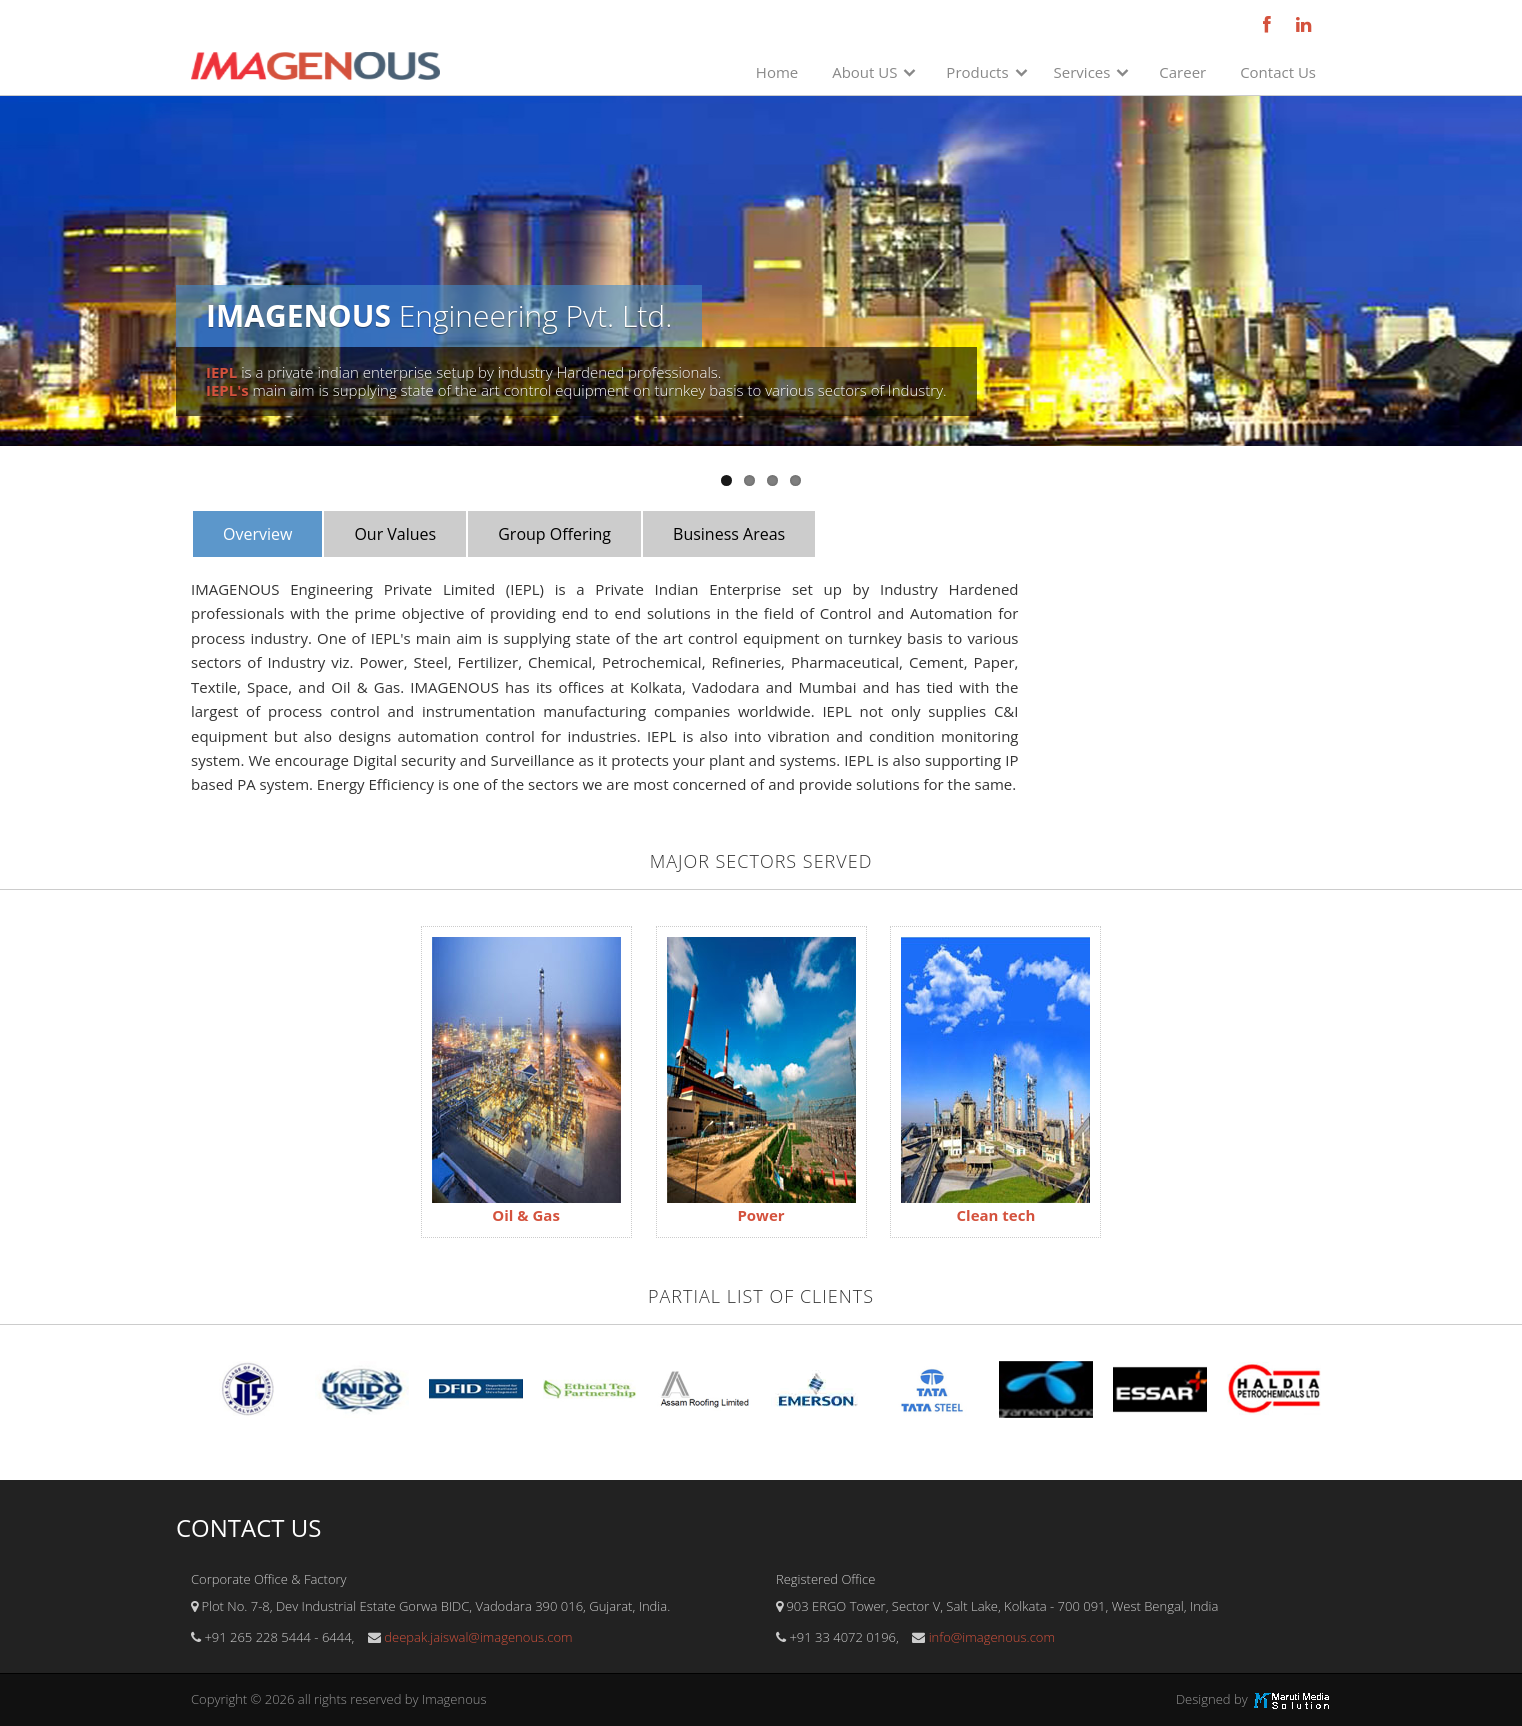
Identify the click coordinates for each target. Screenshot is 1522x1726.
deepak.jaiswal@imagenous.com (478, 1637)
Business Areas (729, 534)
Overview (257, 534)
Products (977, 72)
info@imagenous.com (992, 1637)
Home (777, 72)
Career (1182, 72)
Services (1082, 72)
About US (864, 72)
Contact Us (1278, 72)
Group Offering (554, 534)
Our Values (395, 534)
